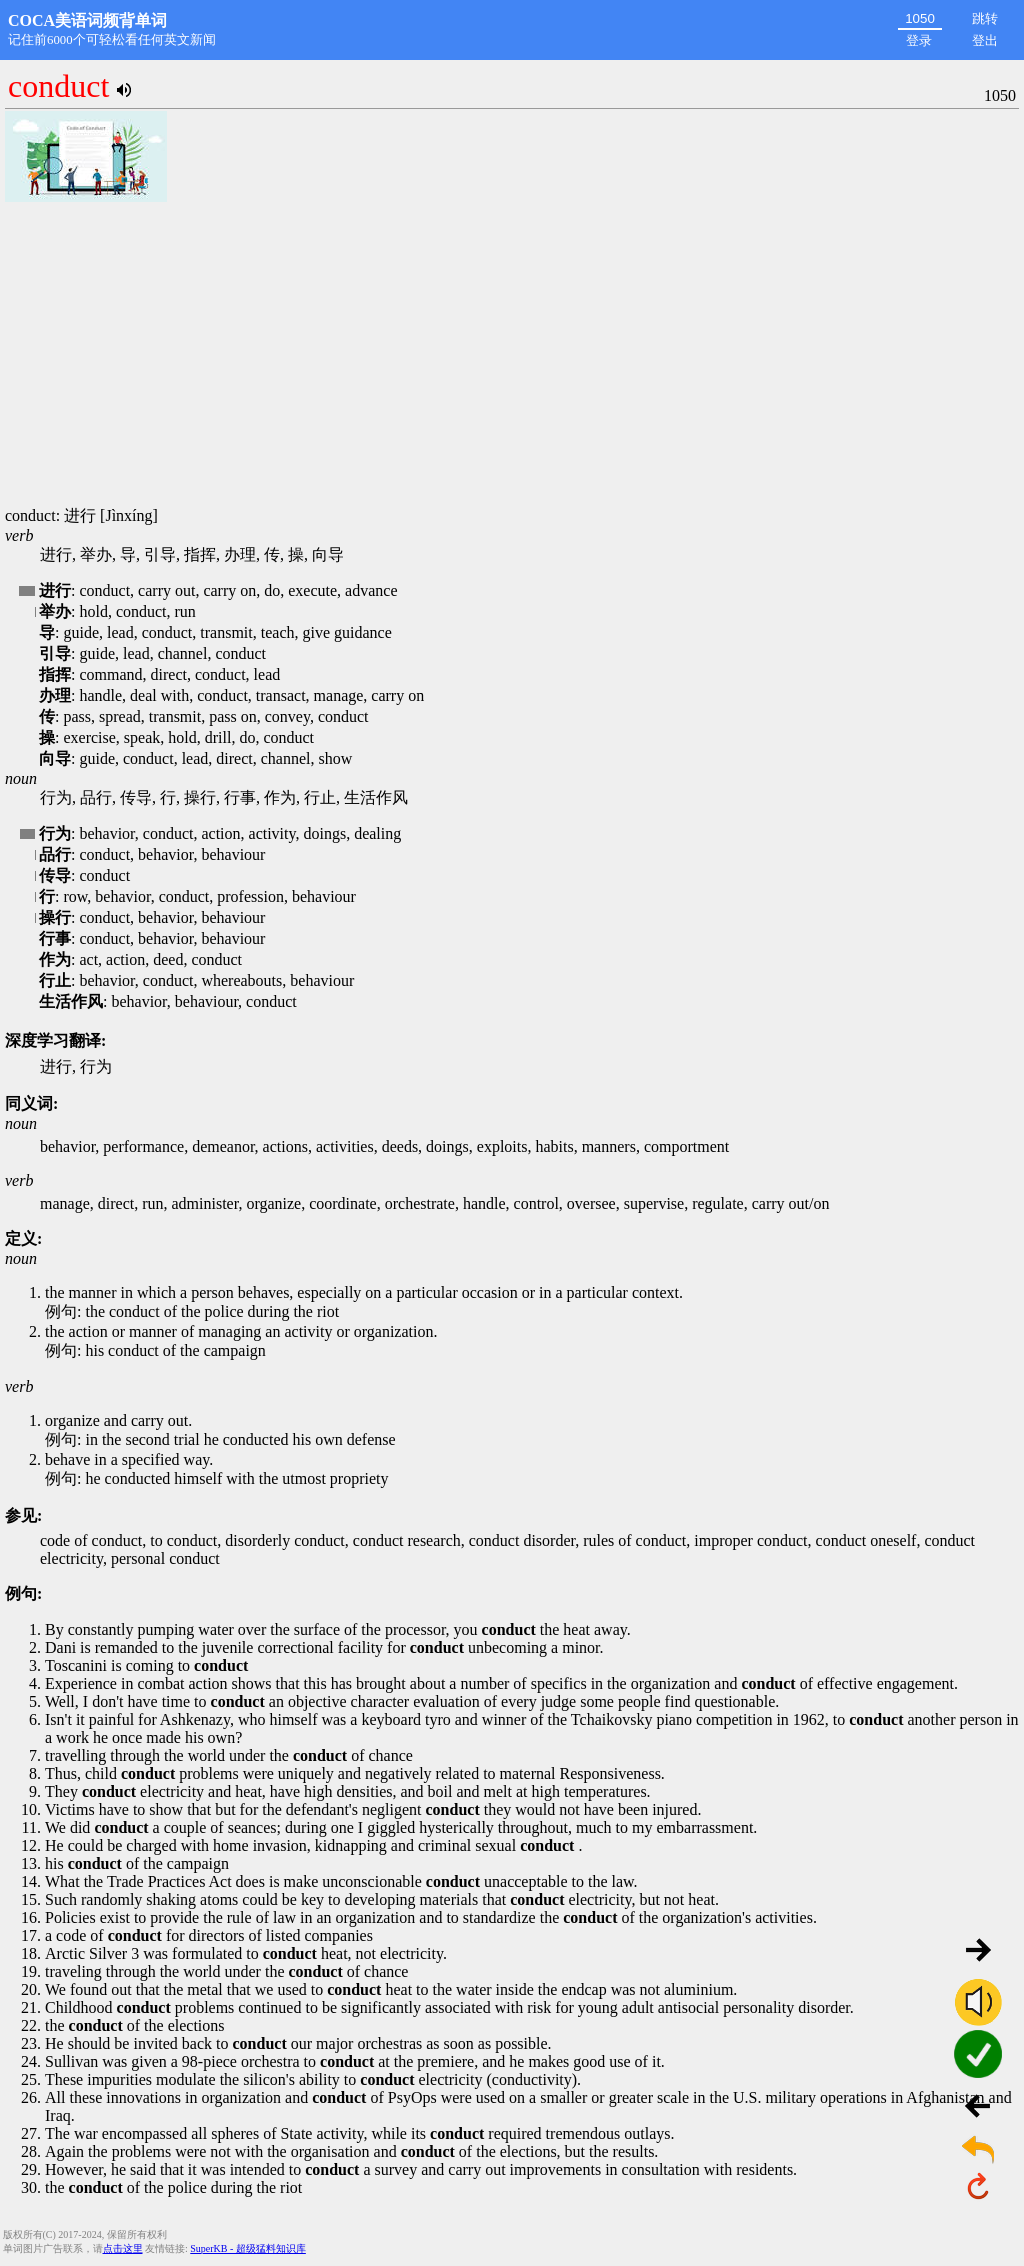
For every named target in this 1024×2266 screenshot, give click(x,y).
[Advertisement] (512, 356)
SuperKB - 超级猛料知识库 (248, 2248)
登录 (919, 40)
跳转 (985, 18)
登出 (985, 40)
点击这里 (123, 2248)
